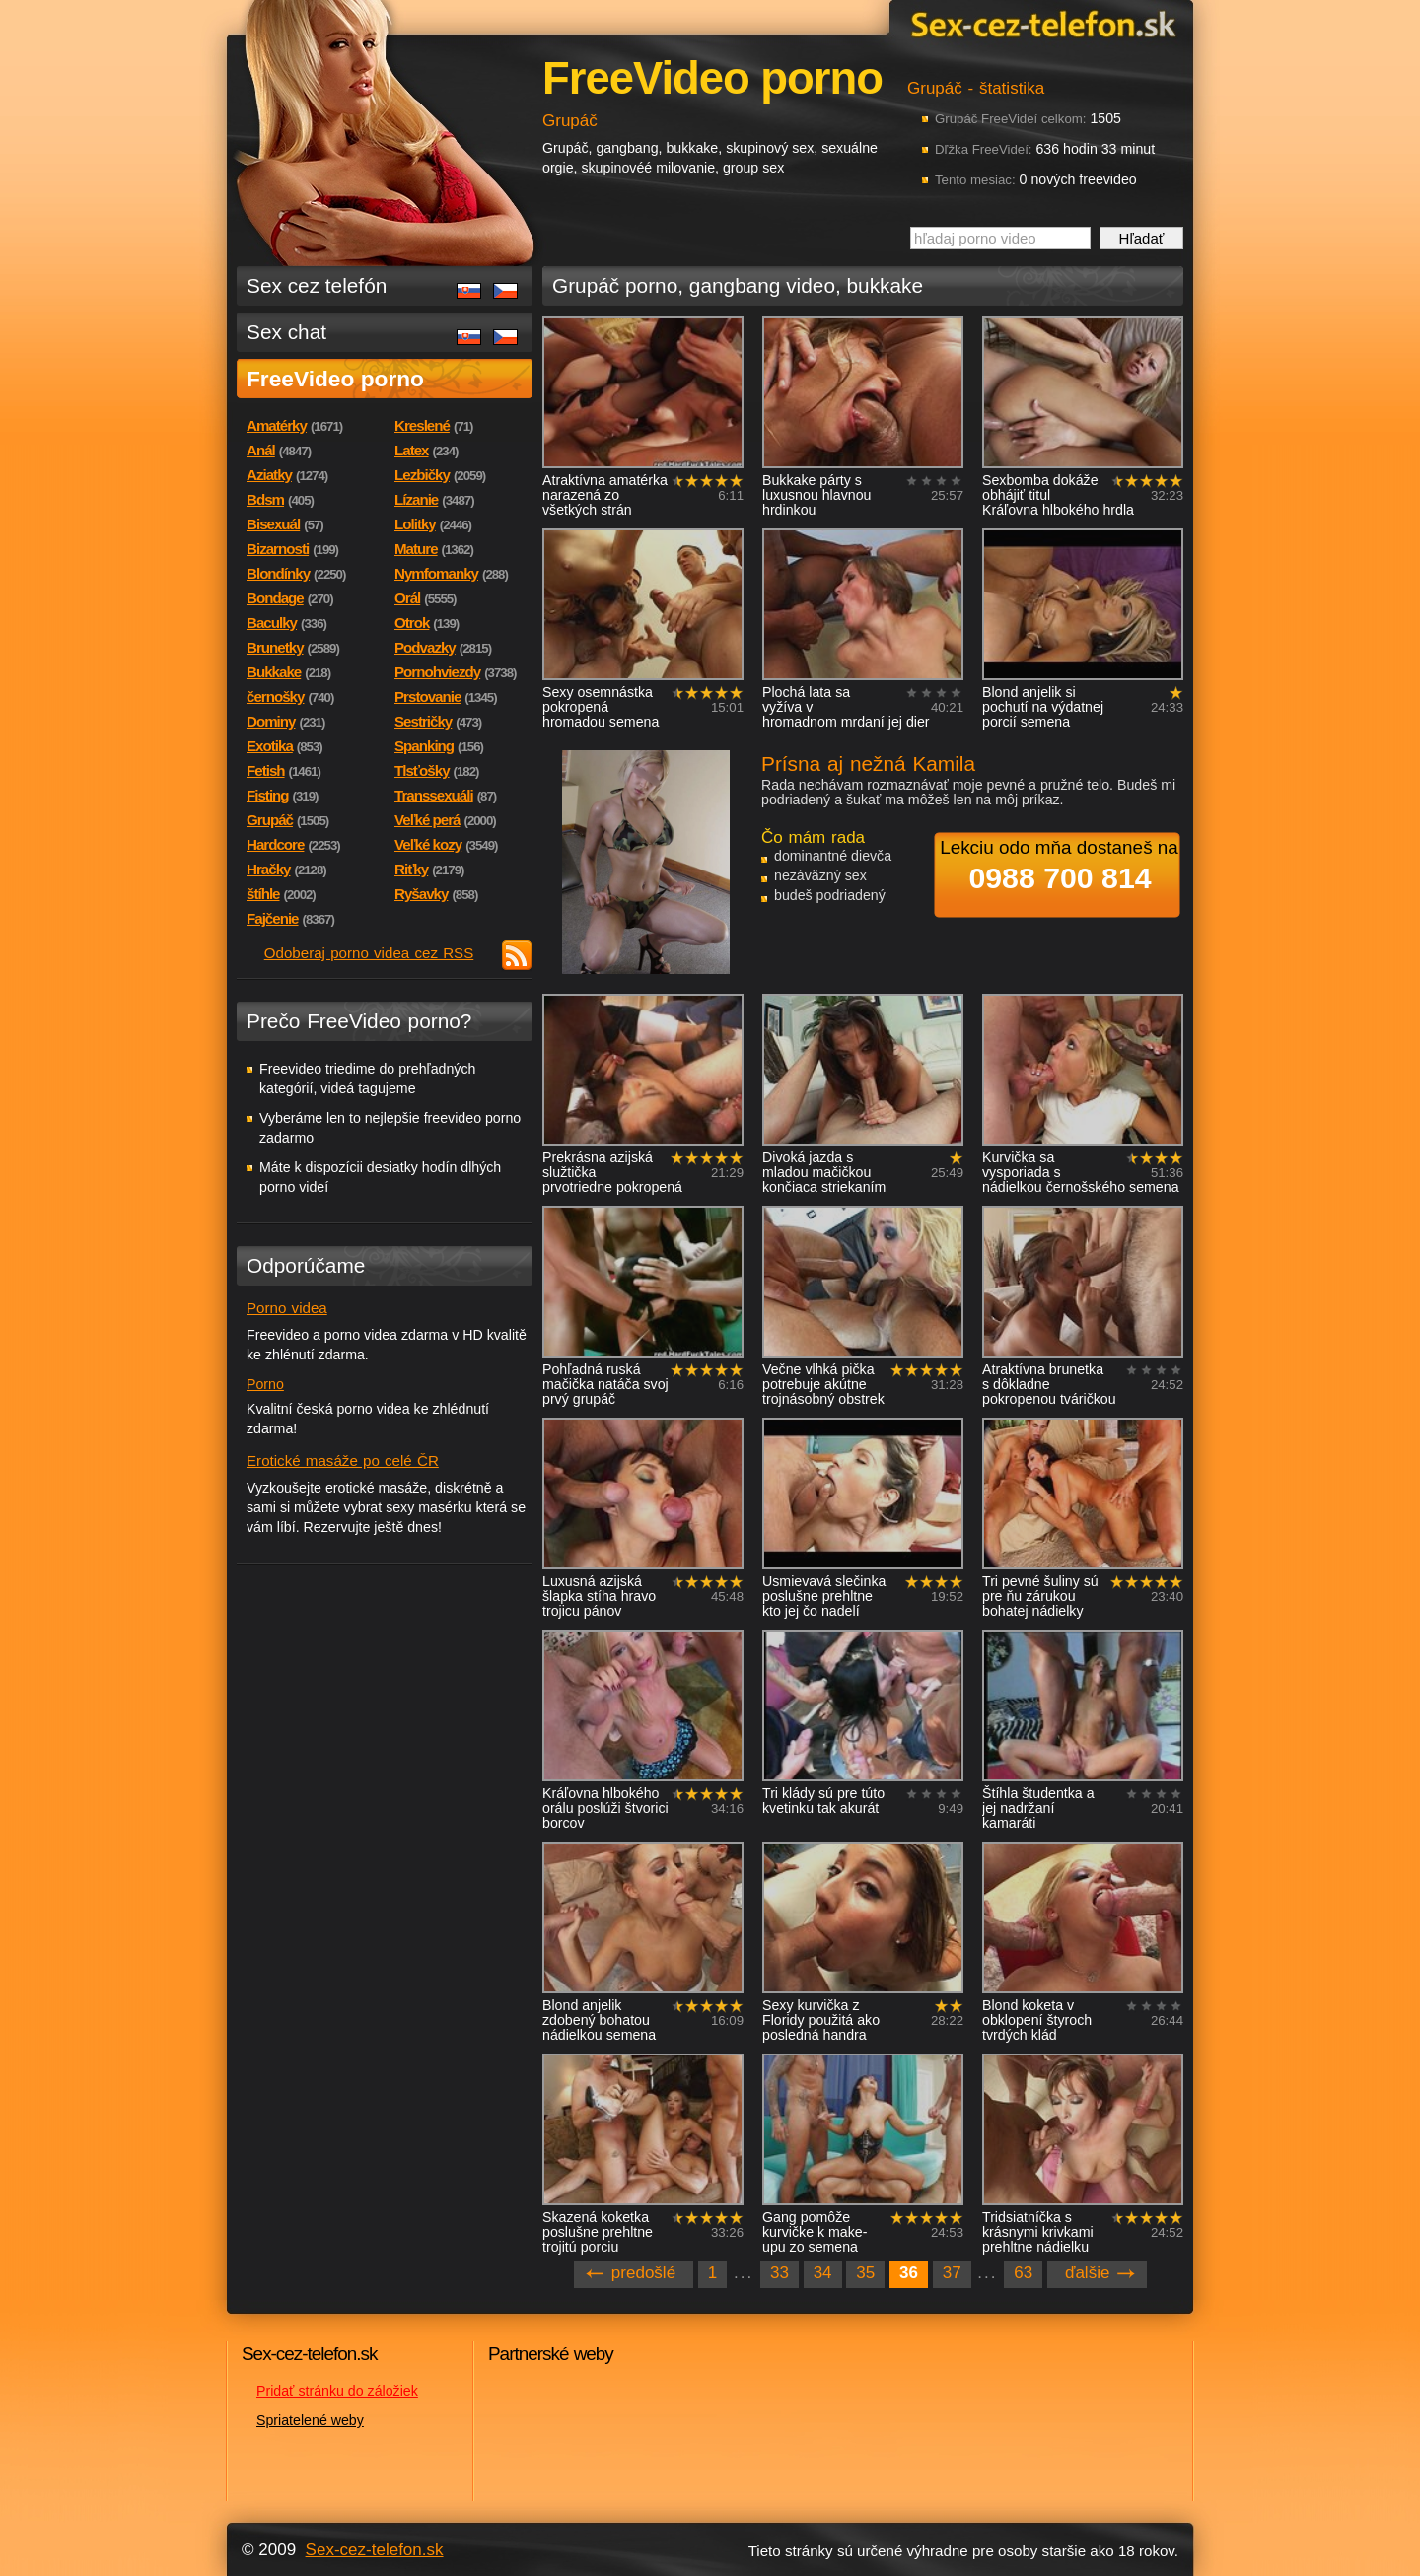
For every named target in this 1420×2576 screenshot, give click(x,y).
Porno (265, 1384)
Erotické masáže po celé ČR (343, 1460)
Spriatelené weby (310, 2420)
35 (865, 2272)
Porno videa (287, 1307)
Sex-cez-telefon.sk (1040, 23)
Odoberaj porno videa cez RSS (369, 952)
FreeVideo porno (335, 378)
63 (1023, 2272)
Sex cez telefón (317, 285)
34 (823, 2272)
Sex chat (286, 331)
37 (952, 2272)
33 (779, 2272)
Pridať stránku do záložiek (337, 2391)
